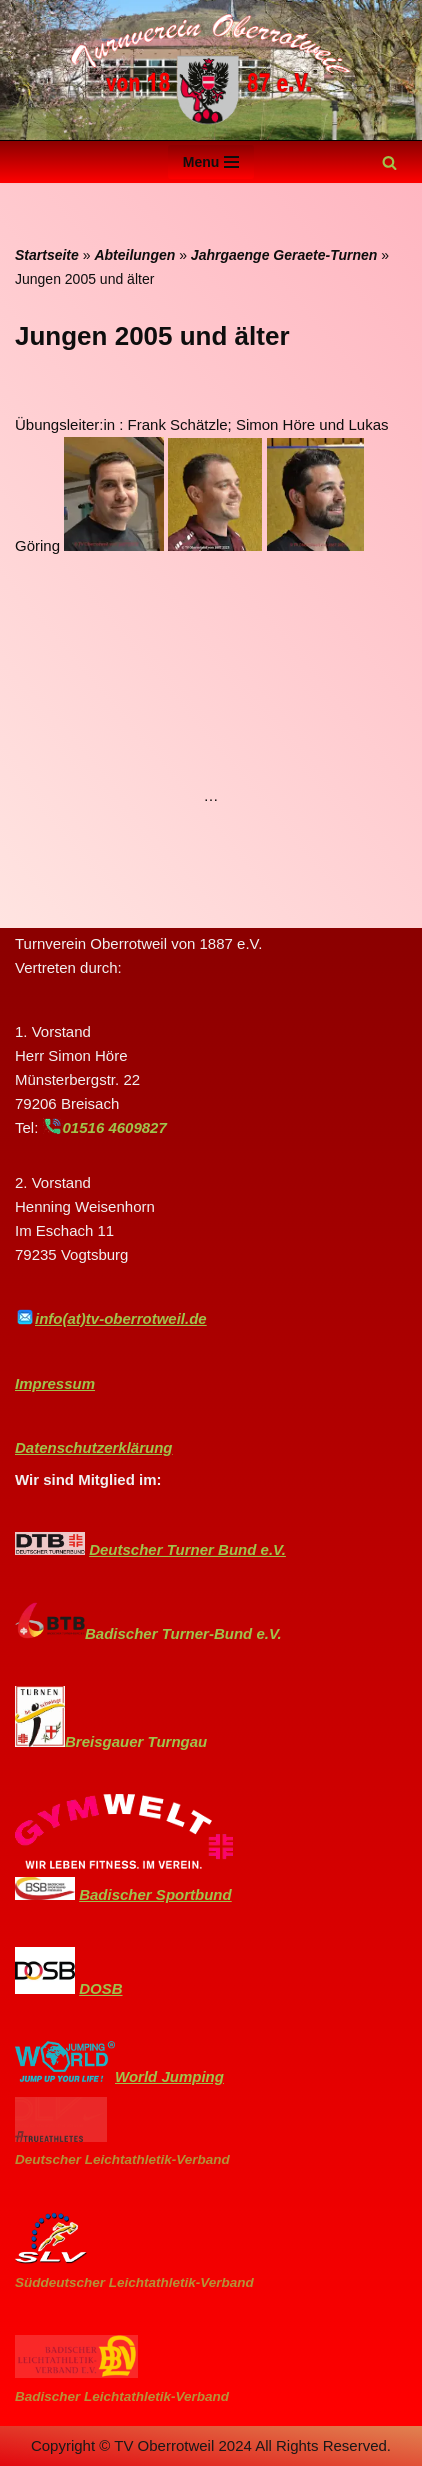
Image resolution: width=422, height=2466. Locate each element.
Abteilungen (134, 255)
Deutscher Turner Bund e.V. (187, 1549)
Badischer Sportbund (155, 1894)
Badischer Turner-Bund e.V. (183, 1633)
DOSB (100, 1988)
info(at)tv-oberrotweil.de (121, 1318)
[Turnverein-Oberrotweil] (211, 70)
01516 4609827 (115, 1127)
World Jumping (169, 2076)
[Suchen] (389, 162)
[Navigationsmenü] (211, 162)
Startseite (47, 255)
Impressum (55, 1383)
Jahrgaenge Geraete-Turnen (284, 255)
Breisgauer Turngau (136, 1741)
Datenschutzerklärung (94, 1447)
